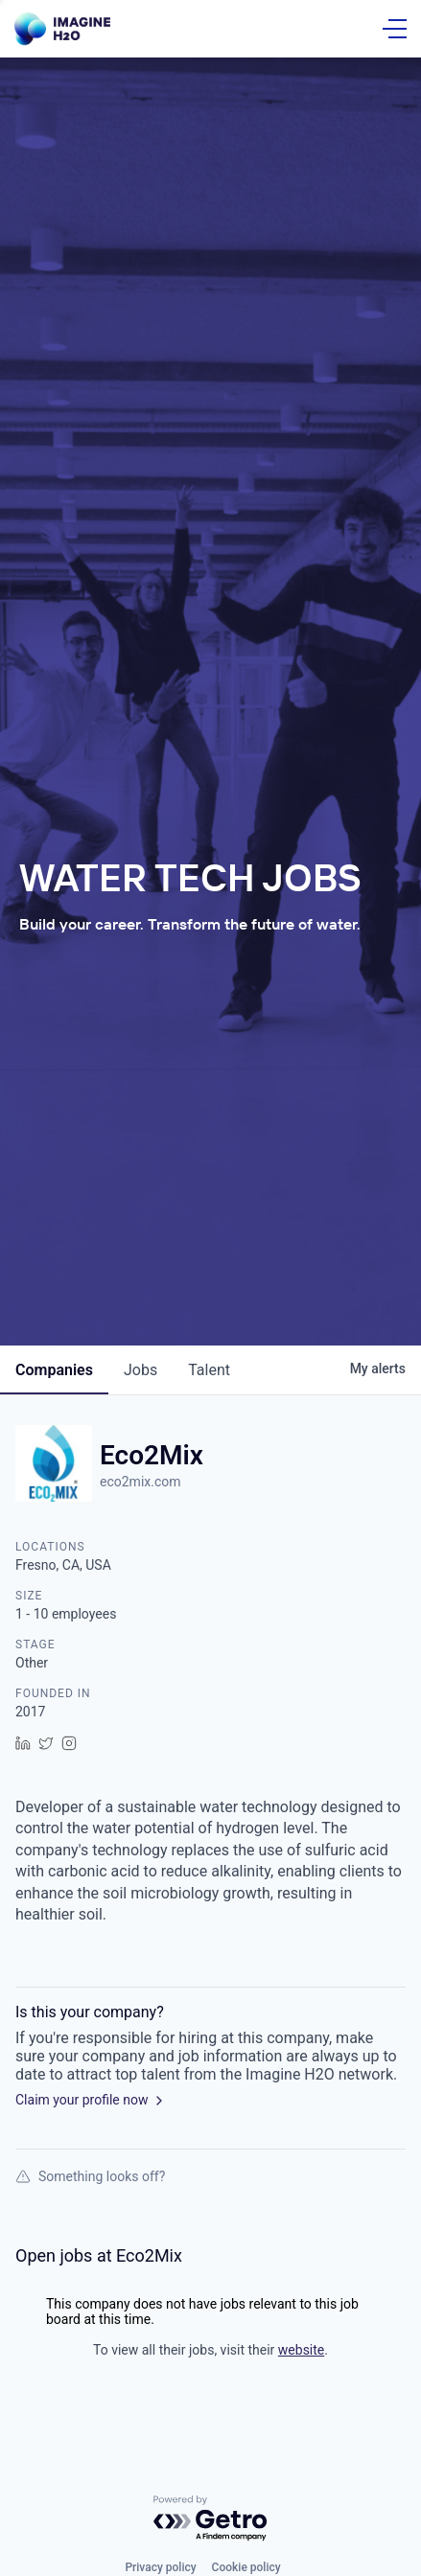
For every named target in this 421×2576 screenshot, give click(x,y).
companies (54, 1370)
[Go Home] (62, 29)
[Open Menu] (395, 28)
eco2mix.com (140, 1481)
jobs (140, 1370)
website (301, 2350)
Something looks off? (90, 2176)
